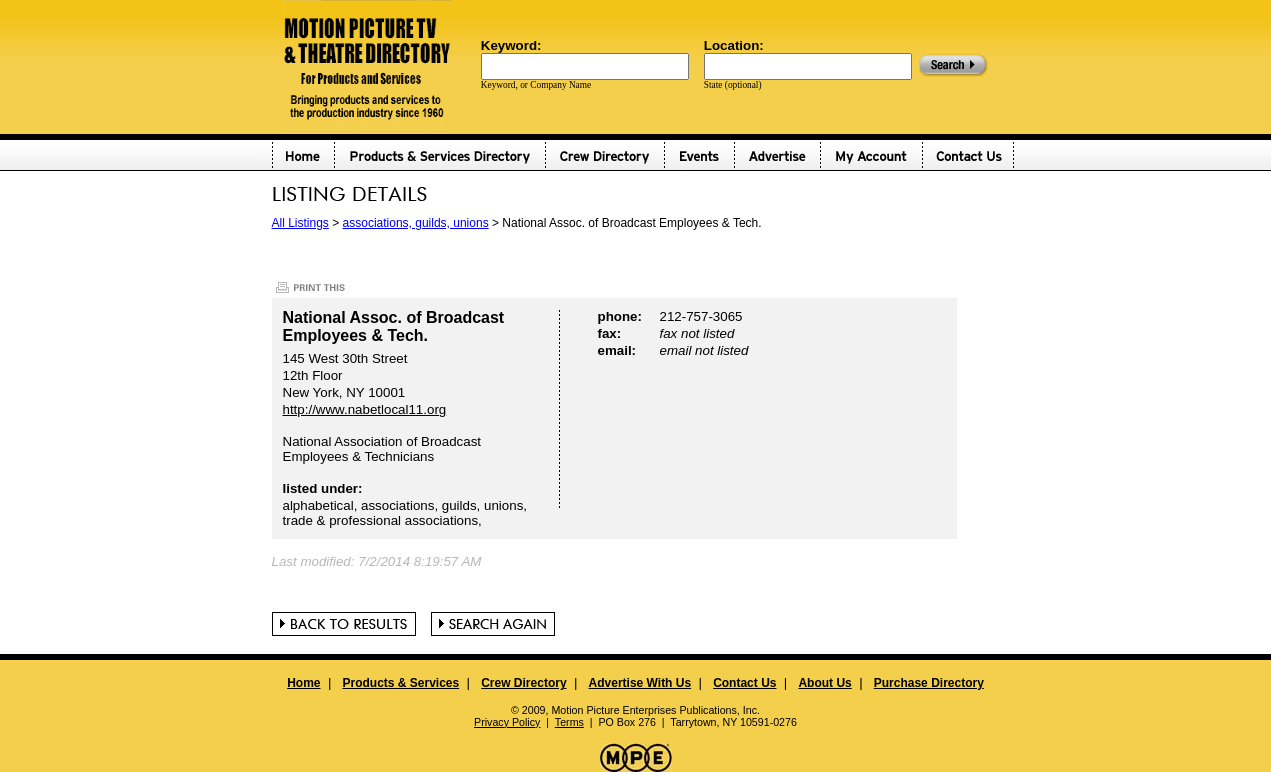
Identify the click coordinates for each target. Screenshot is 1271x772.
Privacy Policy (507, 722)
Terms (569, 722)
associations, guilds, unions (416, 223)
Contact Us (744, 683)
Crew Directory (523, 683)
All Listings (300, 223)
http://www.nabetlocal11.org (365, 409)
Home (303, 683)
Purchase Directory (929, 683)
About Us (824, 683)
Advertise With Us (640, 683)
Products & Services (400, 683)
